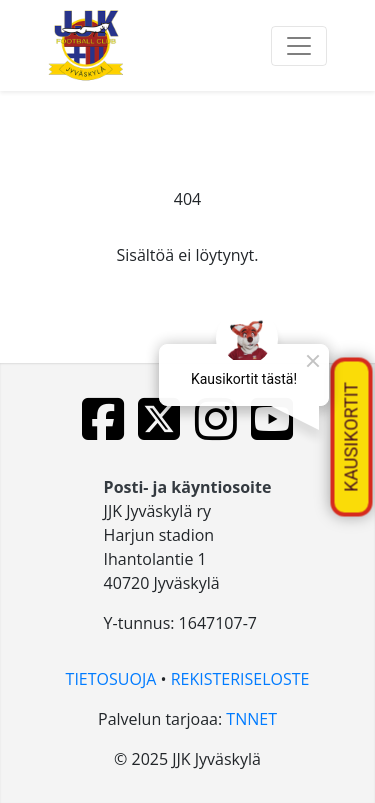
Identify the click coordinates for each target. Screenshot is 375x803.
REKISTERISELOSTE (240, 679)
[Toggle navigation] (299, 46)
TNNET (251, 719)
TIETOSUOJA (111, 679)
